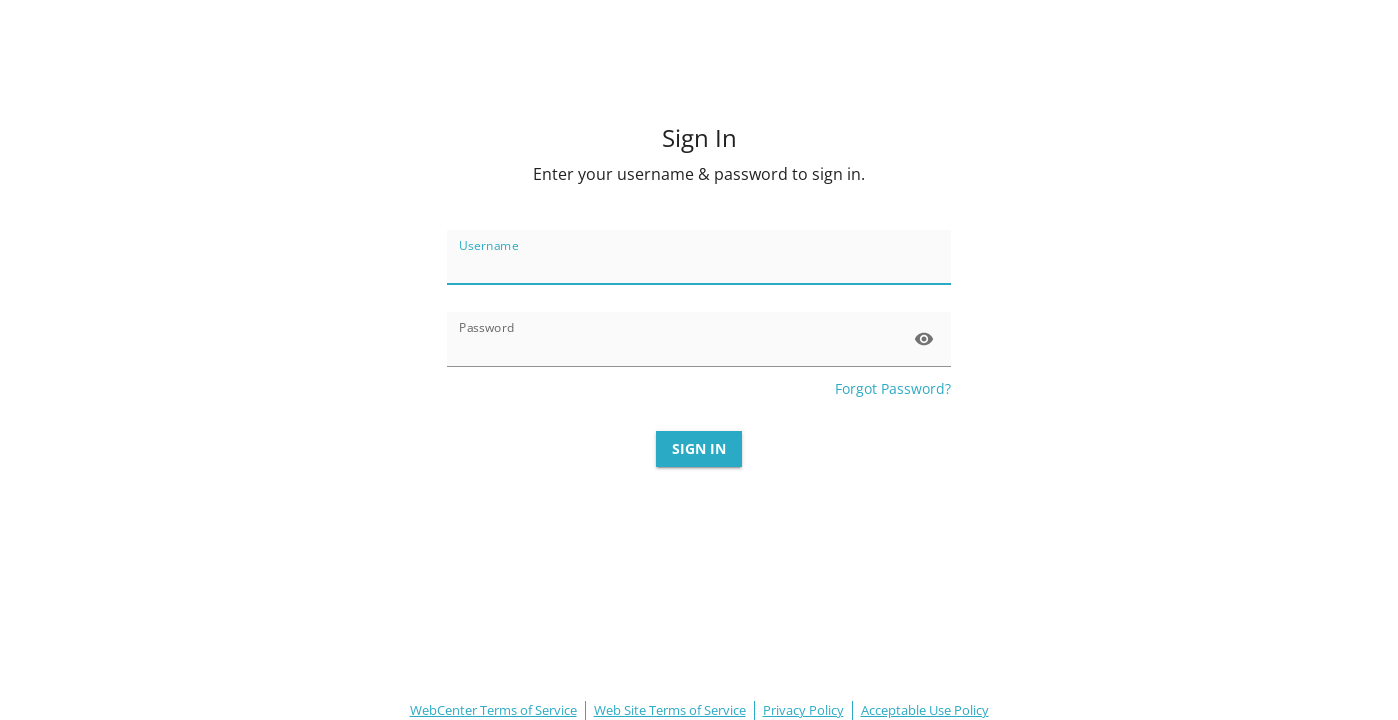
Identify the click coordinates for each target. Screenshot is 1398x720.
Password (487, 327)
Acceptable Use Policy (925, 710)
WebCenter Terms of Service (493, 710)
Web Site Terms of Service (670, 710)
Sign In (699, 449)
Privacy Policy (803, 710)
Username (488, 245)
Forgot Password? (893, 388)
